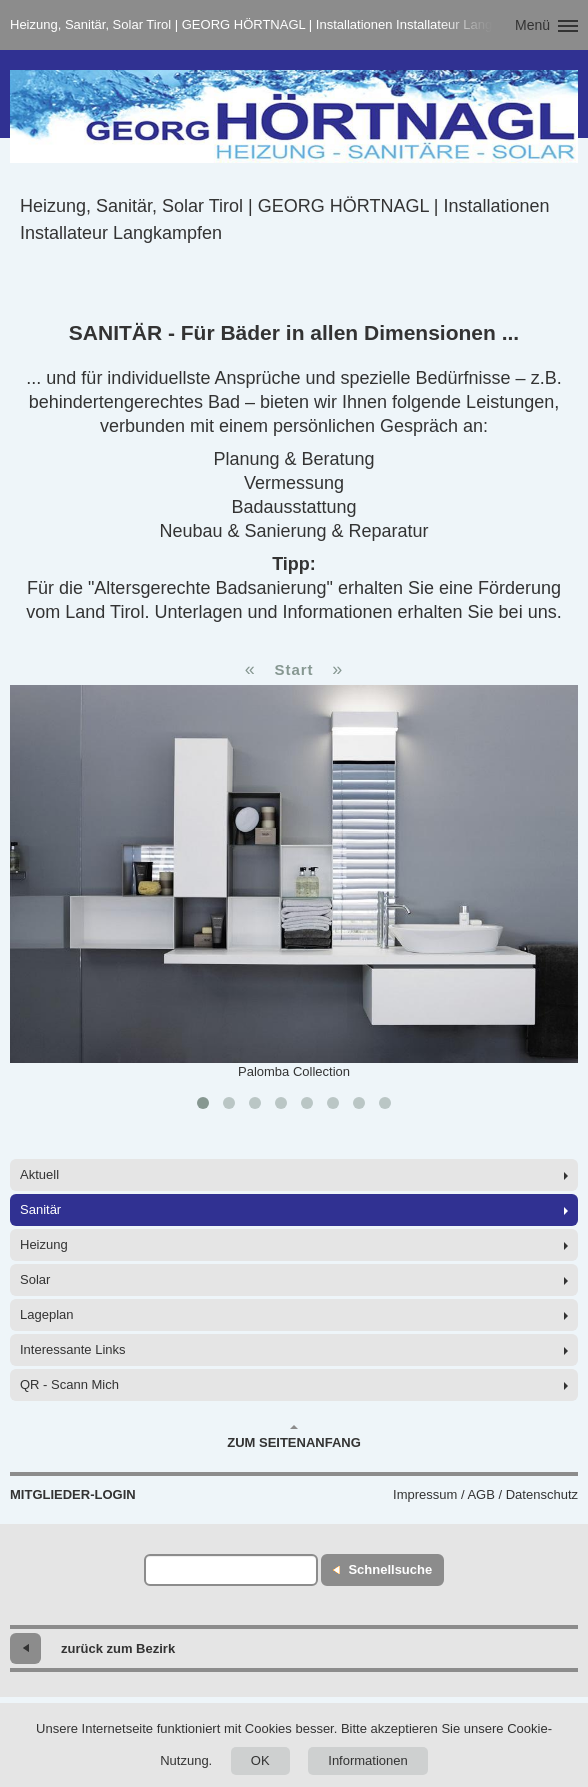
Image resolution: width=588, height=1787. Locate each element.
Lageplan (47, 1314)
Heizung (44, 1244)
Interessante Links (73, 1349)
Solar (35, 1279)
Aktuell (39, 1174)
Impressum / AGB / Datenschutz (485, 1494)
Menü (532, 25)
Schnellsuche (390, 1569)
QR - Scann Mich (69, 1384)
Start (293, 669)
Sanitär (40, 1209)
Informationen (368, 1760)
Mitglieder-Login (73, 1494)
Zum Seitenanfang (294, 1437)
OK (260, 1760)
